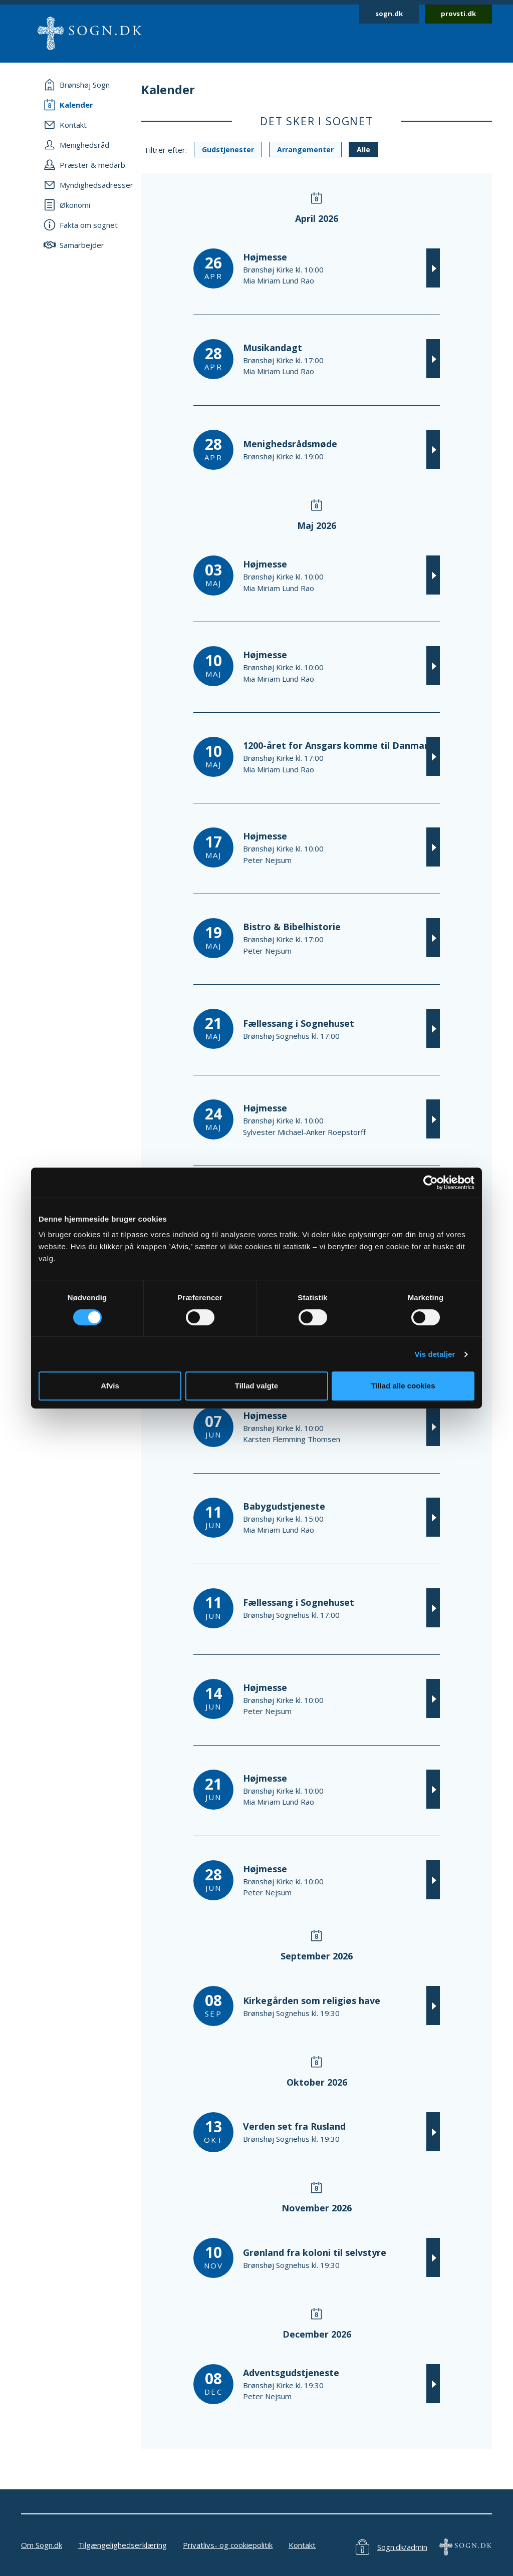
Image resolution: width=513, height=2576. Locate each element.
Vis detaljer (435, 1354)
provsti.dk (458, 13)
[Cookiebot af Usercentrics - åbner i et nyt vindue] (430, 1182)
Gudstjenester (228, 149)
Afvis (110, 1385)
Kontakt (302, 2545)
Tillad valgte (256, 1385)
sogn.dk (389, 13)
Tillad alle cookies (403, 1385)
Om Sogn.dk (41, 2545)
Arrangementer (305, 149)
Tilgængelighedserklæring (122, 2545)
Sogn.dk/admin (402, 2547)
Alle (363, 149)
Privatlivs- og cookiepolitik (228, 2545)
